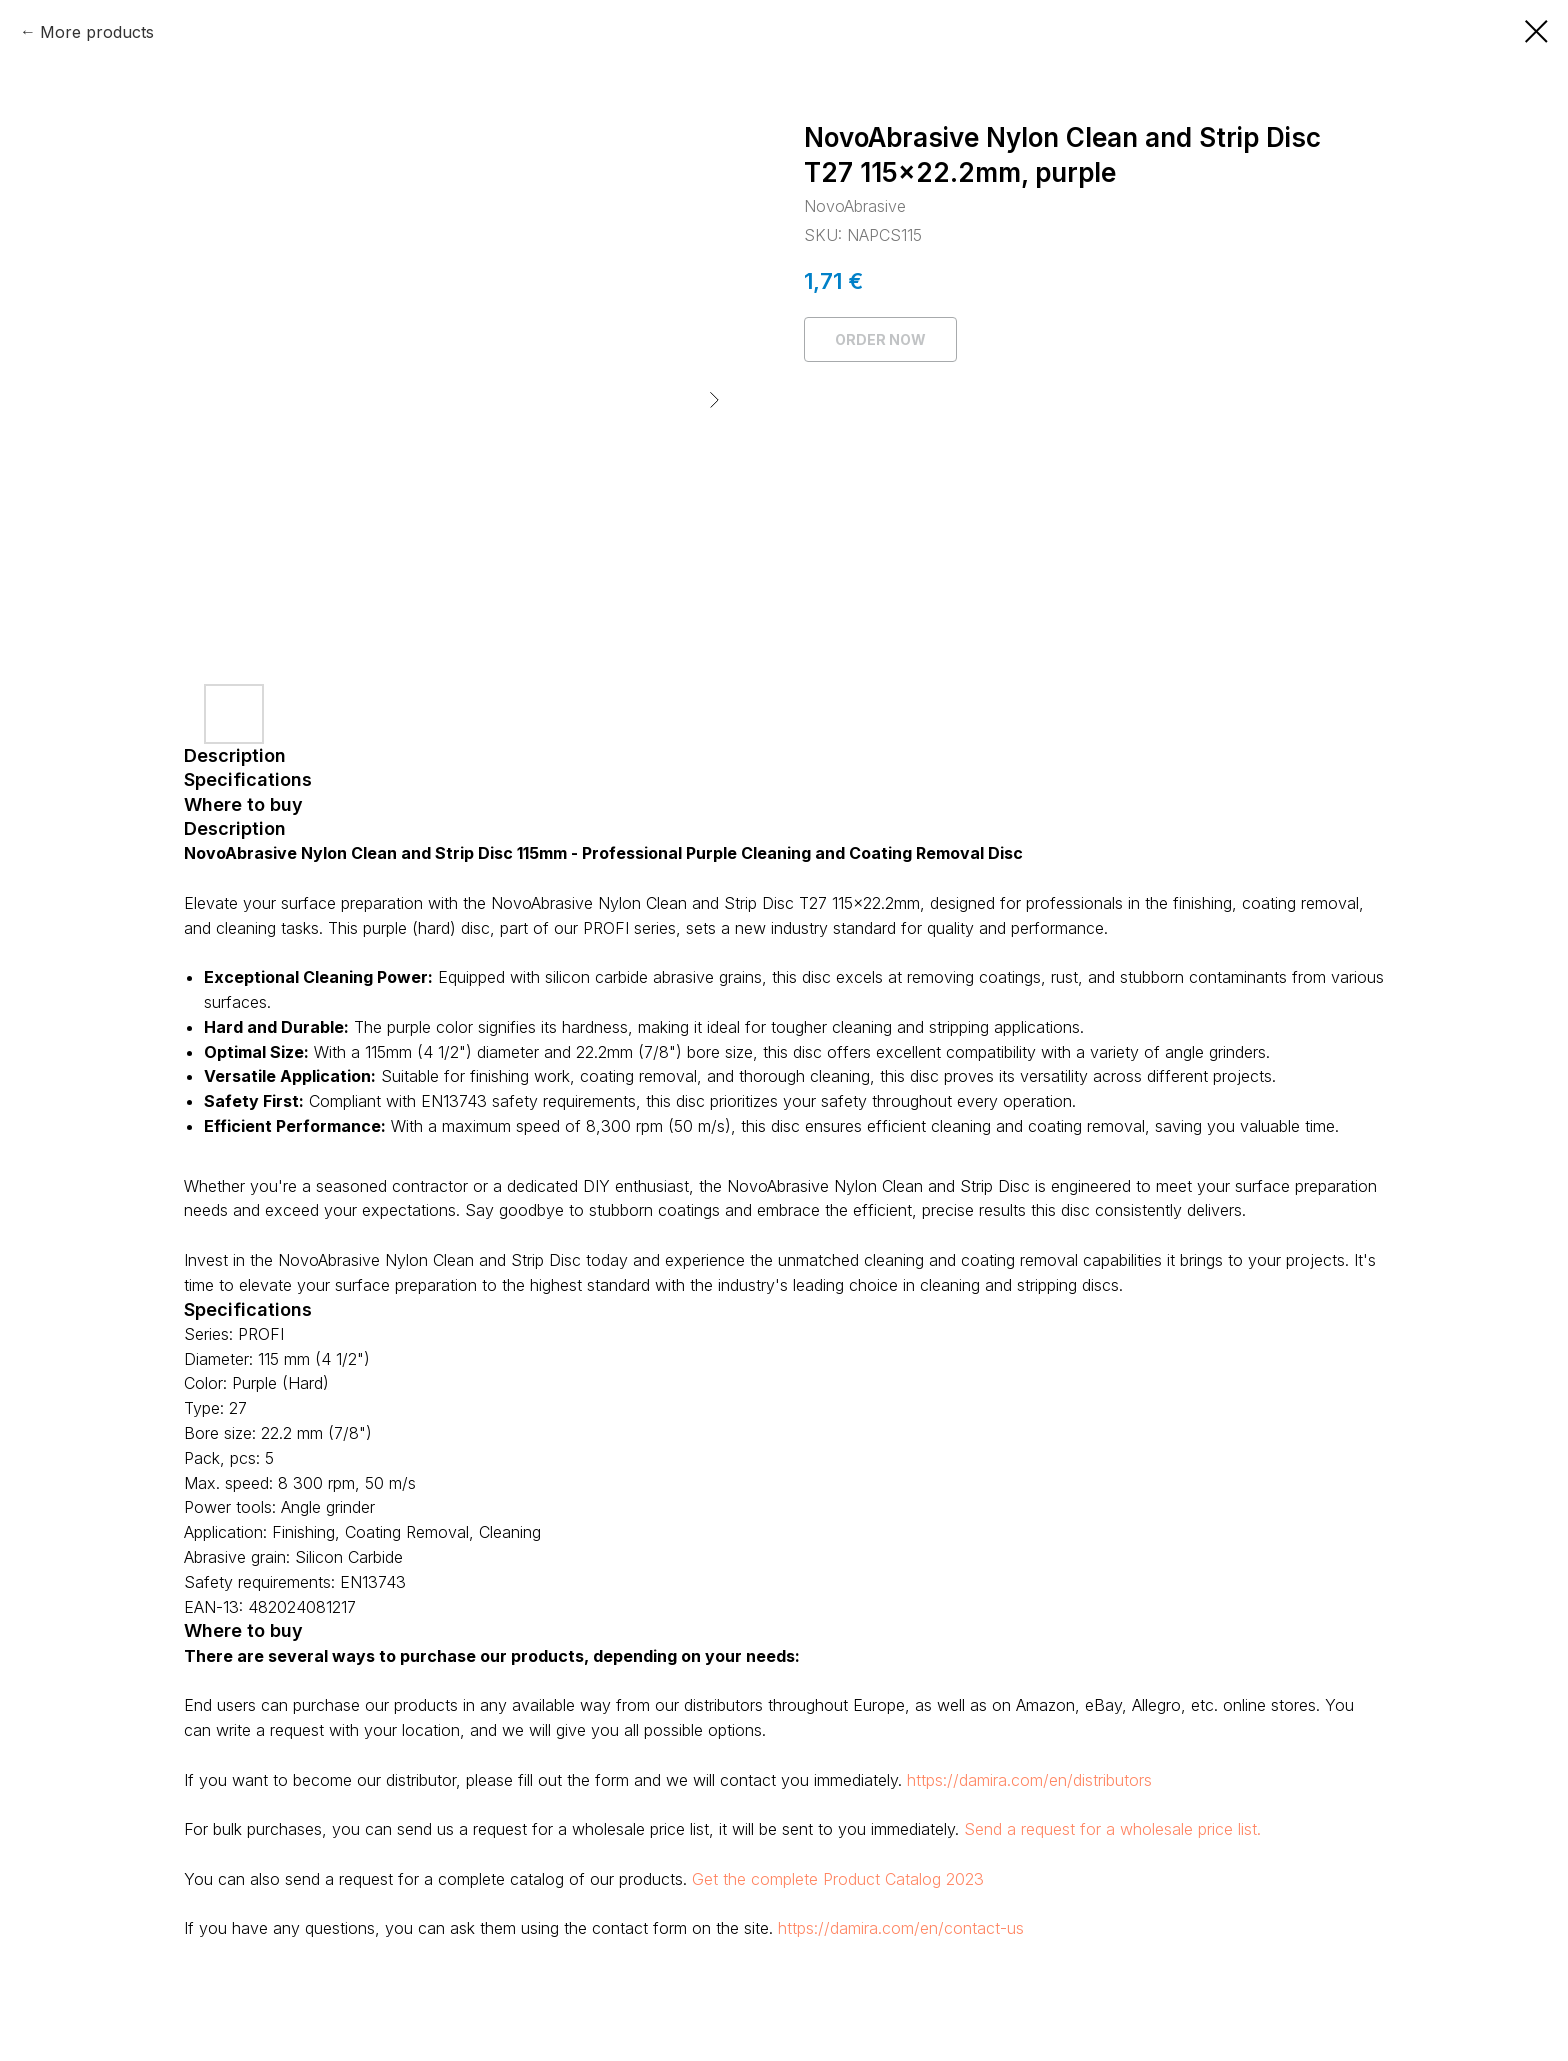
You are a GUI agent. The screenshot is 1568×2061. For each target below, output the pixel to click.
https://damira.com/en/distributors (1029, 1780)
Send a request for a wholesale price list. (1112, 1829)
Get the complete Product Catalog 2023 (838, 1879)
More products (97, 32)
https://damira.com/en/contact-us (901, 1928)
